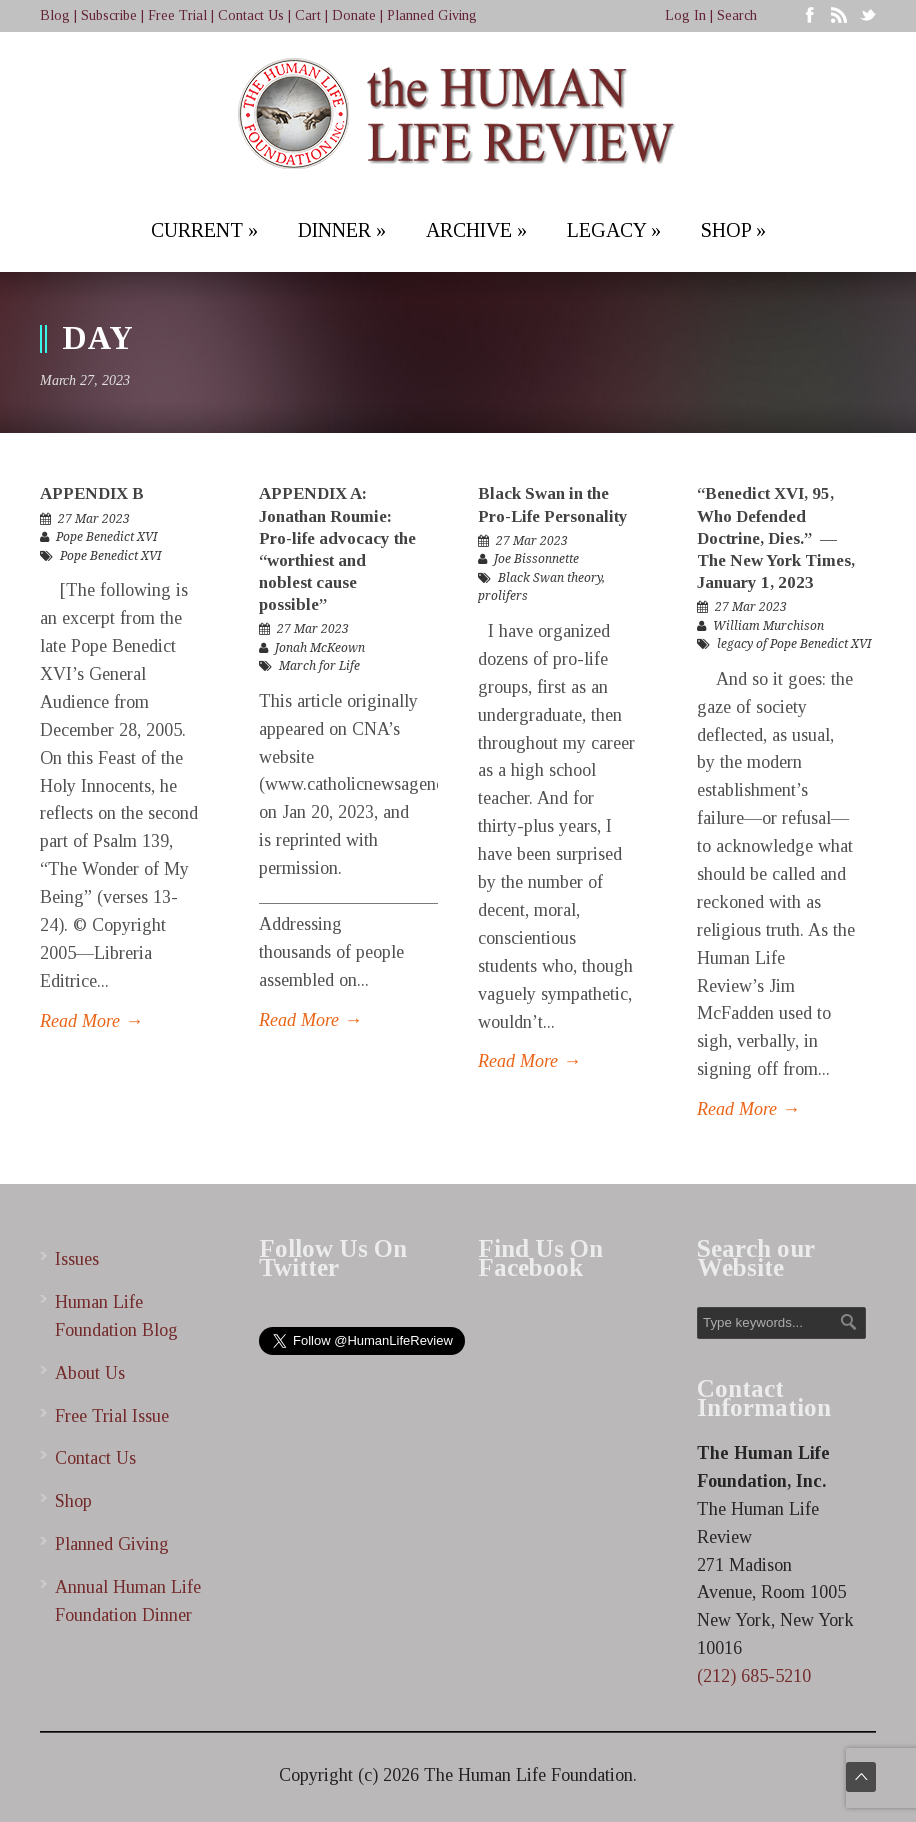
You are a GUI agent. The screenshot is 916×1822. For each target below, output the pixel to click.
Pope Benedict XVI (106, 537)
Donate (354, 15)
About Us (90, 1373)
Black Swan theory (550, 578)
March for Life (319, 666)
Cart (308, 15)
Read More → (91, 1021)
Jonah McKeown (320, 648)
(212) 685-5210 (754, 1676)
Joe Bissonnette (536, 559)
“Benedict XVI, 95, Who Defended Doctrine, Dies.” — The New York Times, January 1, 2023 (776, 537)
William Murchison (768, 626)
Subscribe (109, 15)
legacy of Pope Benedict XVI (794, 644)
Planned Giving (432, 15)
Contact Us (251, 15)
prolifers (503, 596)
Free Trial (177, 15)
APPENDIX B (92, 493)
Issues (77, 1259)
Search (737, 15)
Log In (685, 15)
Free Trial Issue (112, 1416)
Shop (73, 1501)
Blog (55, 15)
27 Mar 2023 (94, 519)
